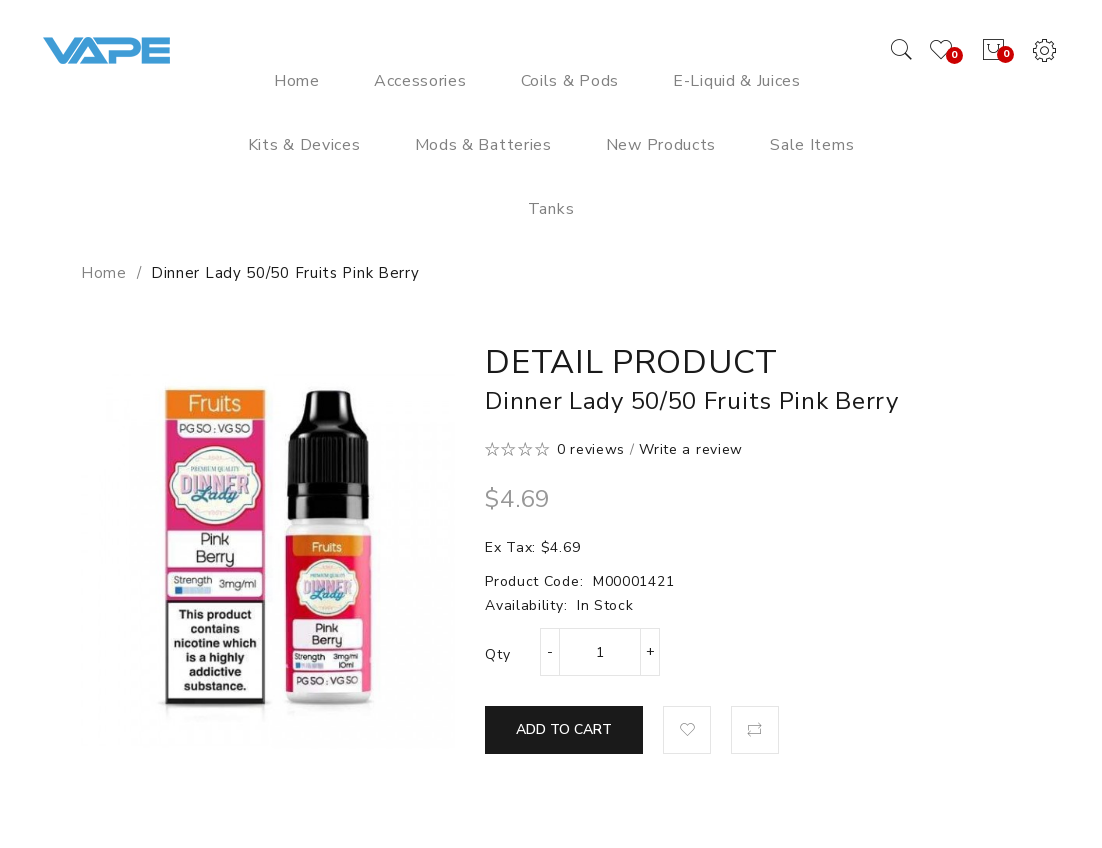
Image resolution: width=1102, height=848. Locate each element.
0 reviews (591, 449)
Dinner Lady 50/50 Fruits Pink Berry (285, 273)
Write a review (691, 449)
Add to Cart (564, 729)
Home (104, 273)
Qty (497, 654)
